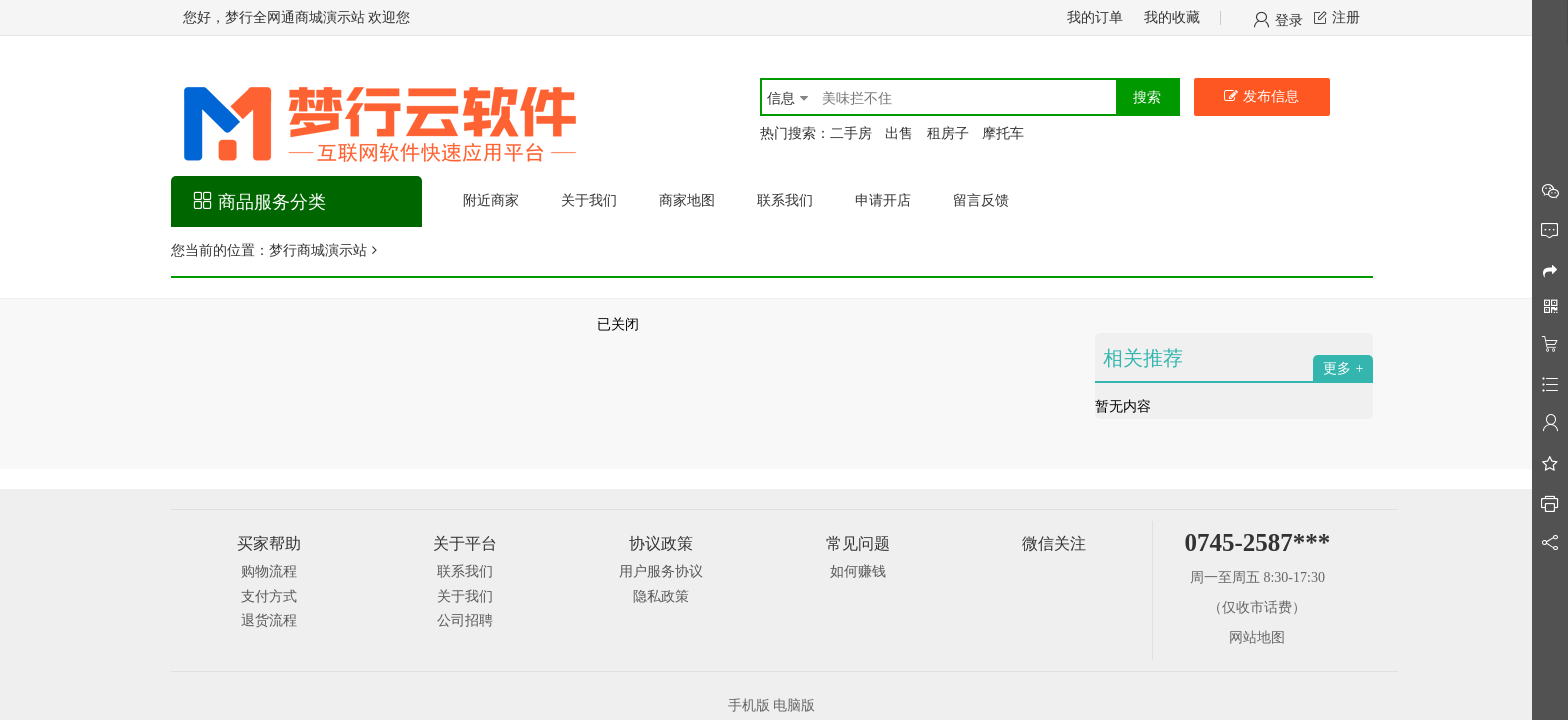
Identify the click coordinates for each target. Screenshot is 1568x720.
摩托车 (1003, 133)
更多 (1337, 368)
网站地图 (1257, 637)
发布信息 (1271, 96)
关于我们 (465, 596)
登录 (1289, 19)
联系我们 (465, 571)
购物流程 (269, 571)
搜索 (1147, 97)
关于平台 (465, 543)
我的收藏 (1172, 17)
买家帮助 (269, 543)
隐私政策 (661, 596)
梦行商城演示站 (318, 250)
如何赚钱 (858, 571)
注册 (1346, 17)
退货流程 (269, 620)
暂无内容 (1123, 406)
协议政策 (661, 543)
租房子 (948, 133)
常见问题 (858, 543)
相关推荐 (1143, 358)
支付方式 (269, 596)
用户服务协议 (661, 571)
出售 (899, 133)
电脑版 (794, 705)
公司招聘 (465, 620)
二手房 (851, 133)
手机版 (749, 705)
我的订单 (1095, 17)
